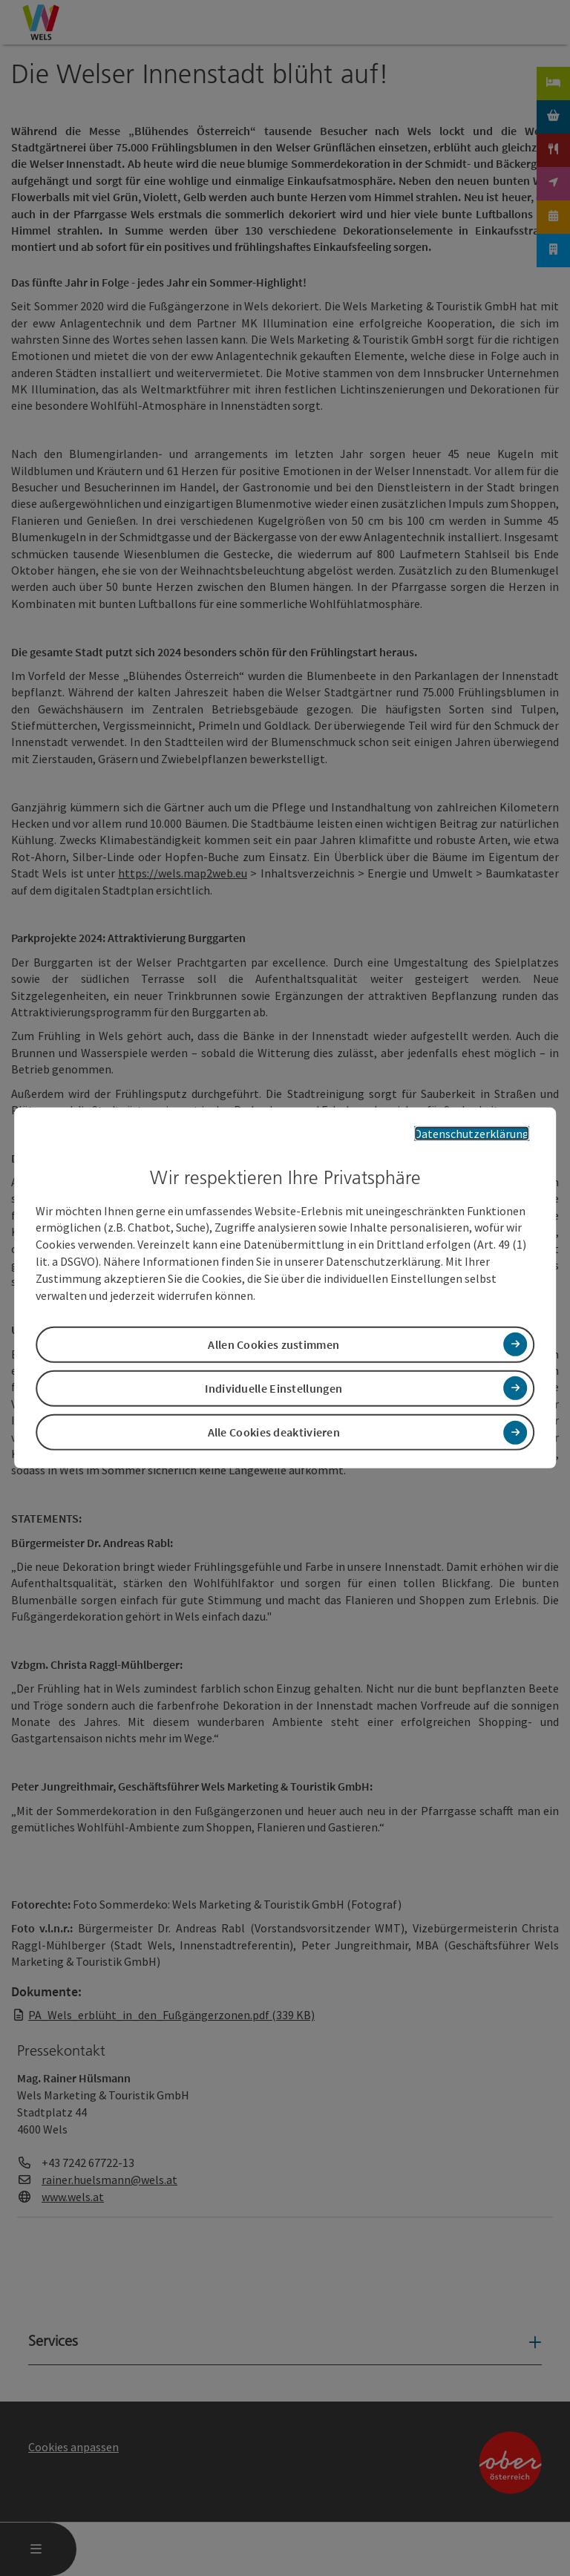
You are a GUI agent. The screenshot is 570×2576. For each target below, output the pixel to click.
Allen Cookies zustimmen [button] (273, 1344)
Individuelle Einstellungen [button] (273, 1388)
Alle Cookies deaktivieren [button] (274, 1432)
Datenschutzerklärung (471, 1133)
